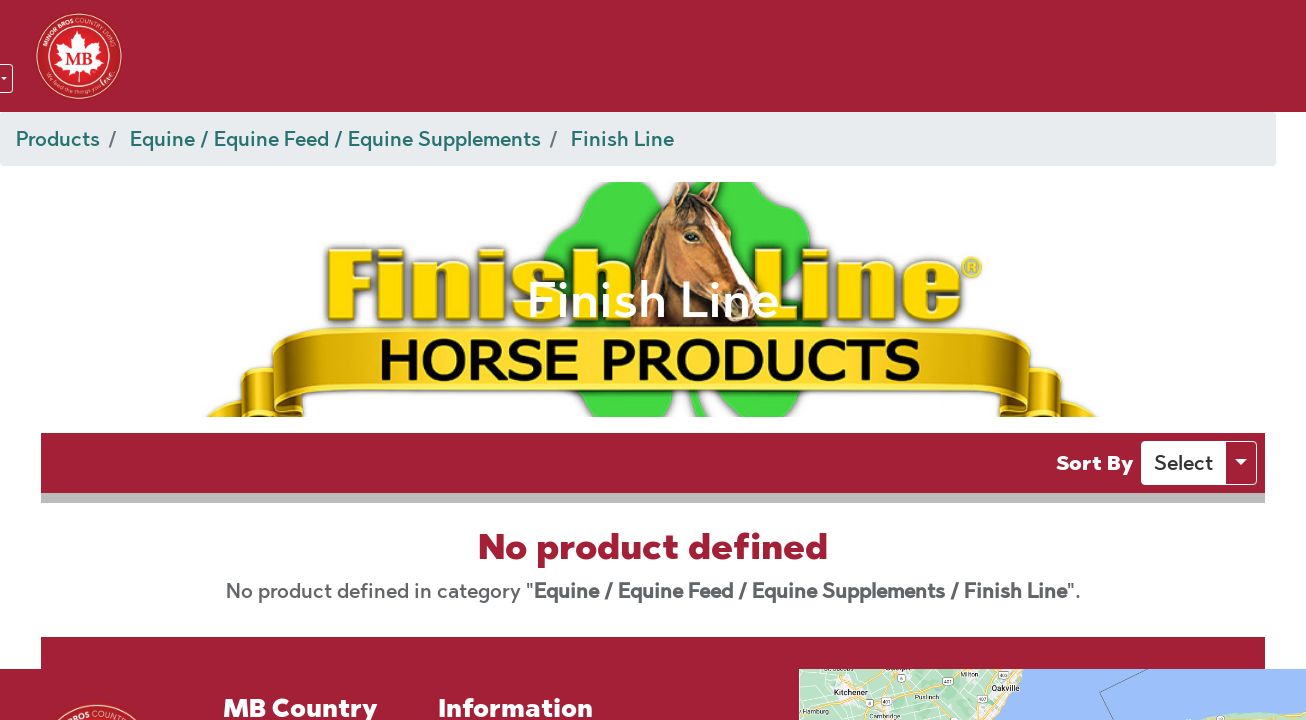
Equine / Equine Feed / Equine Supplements (335, 139)
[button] (1183, 463)
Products (58, 139)
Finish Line (622, 139)
